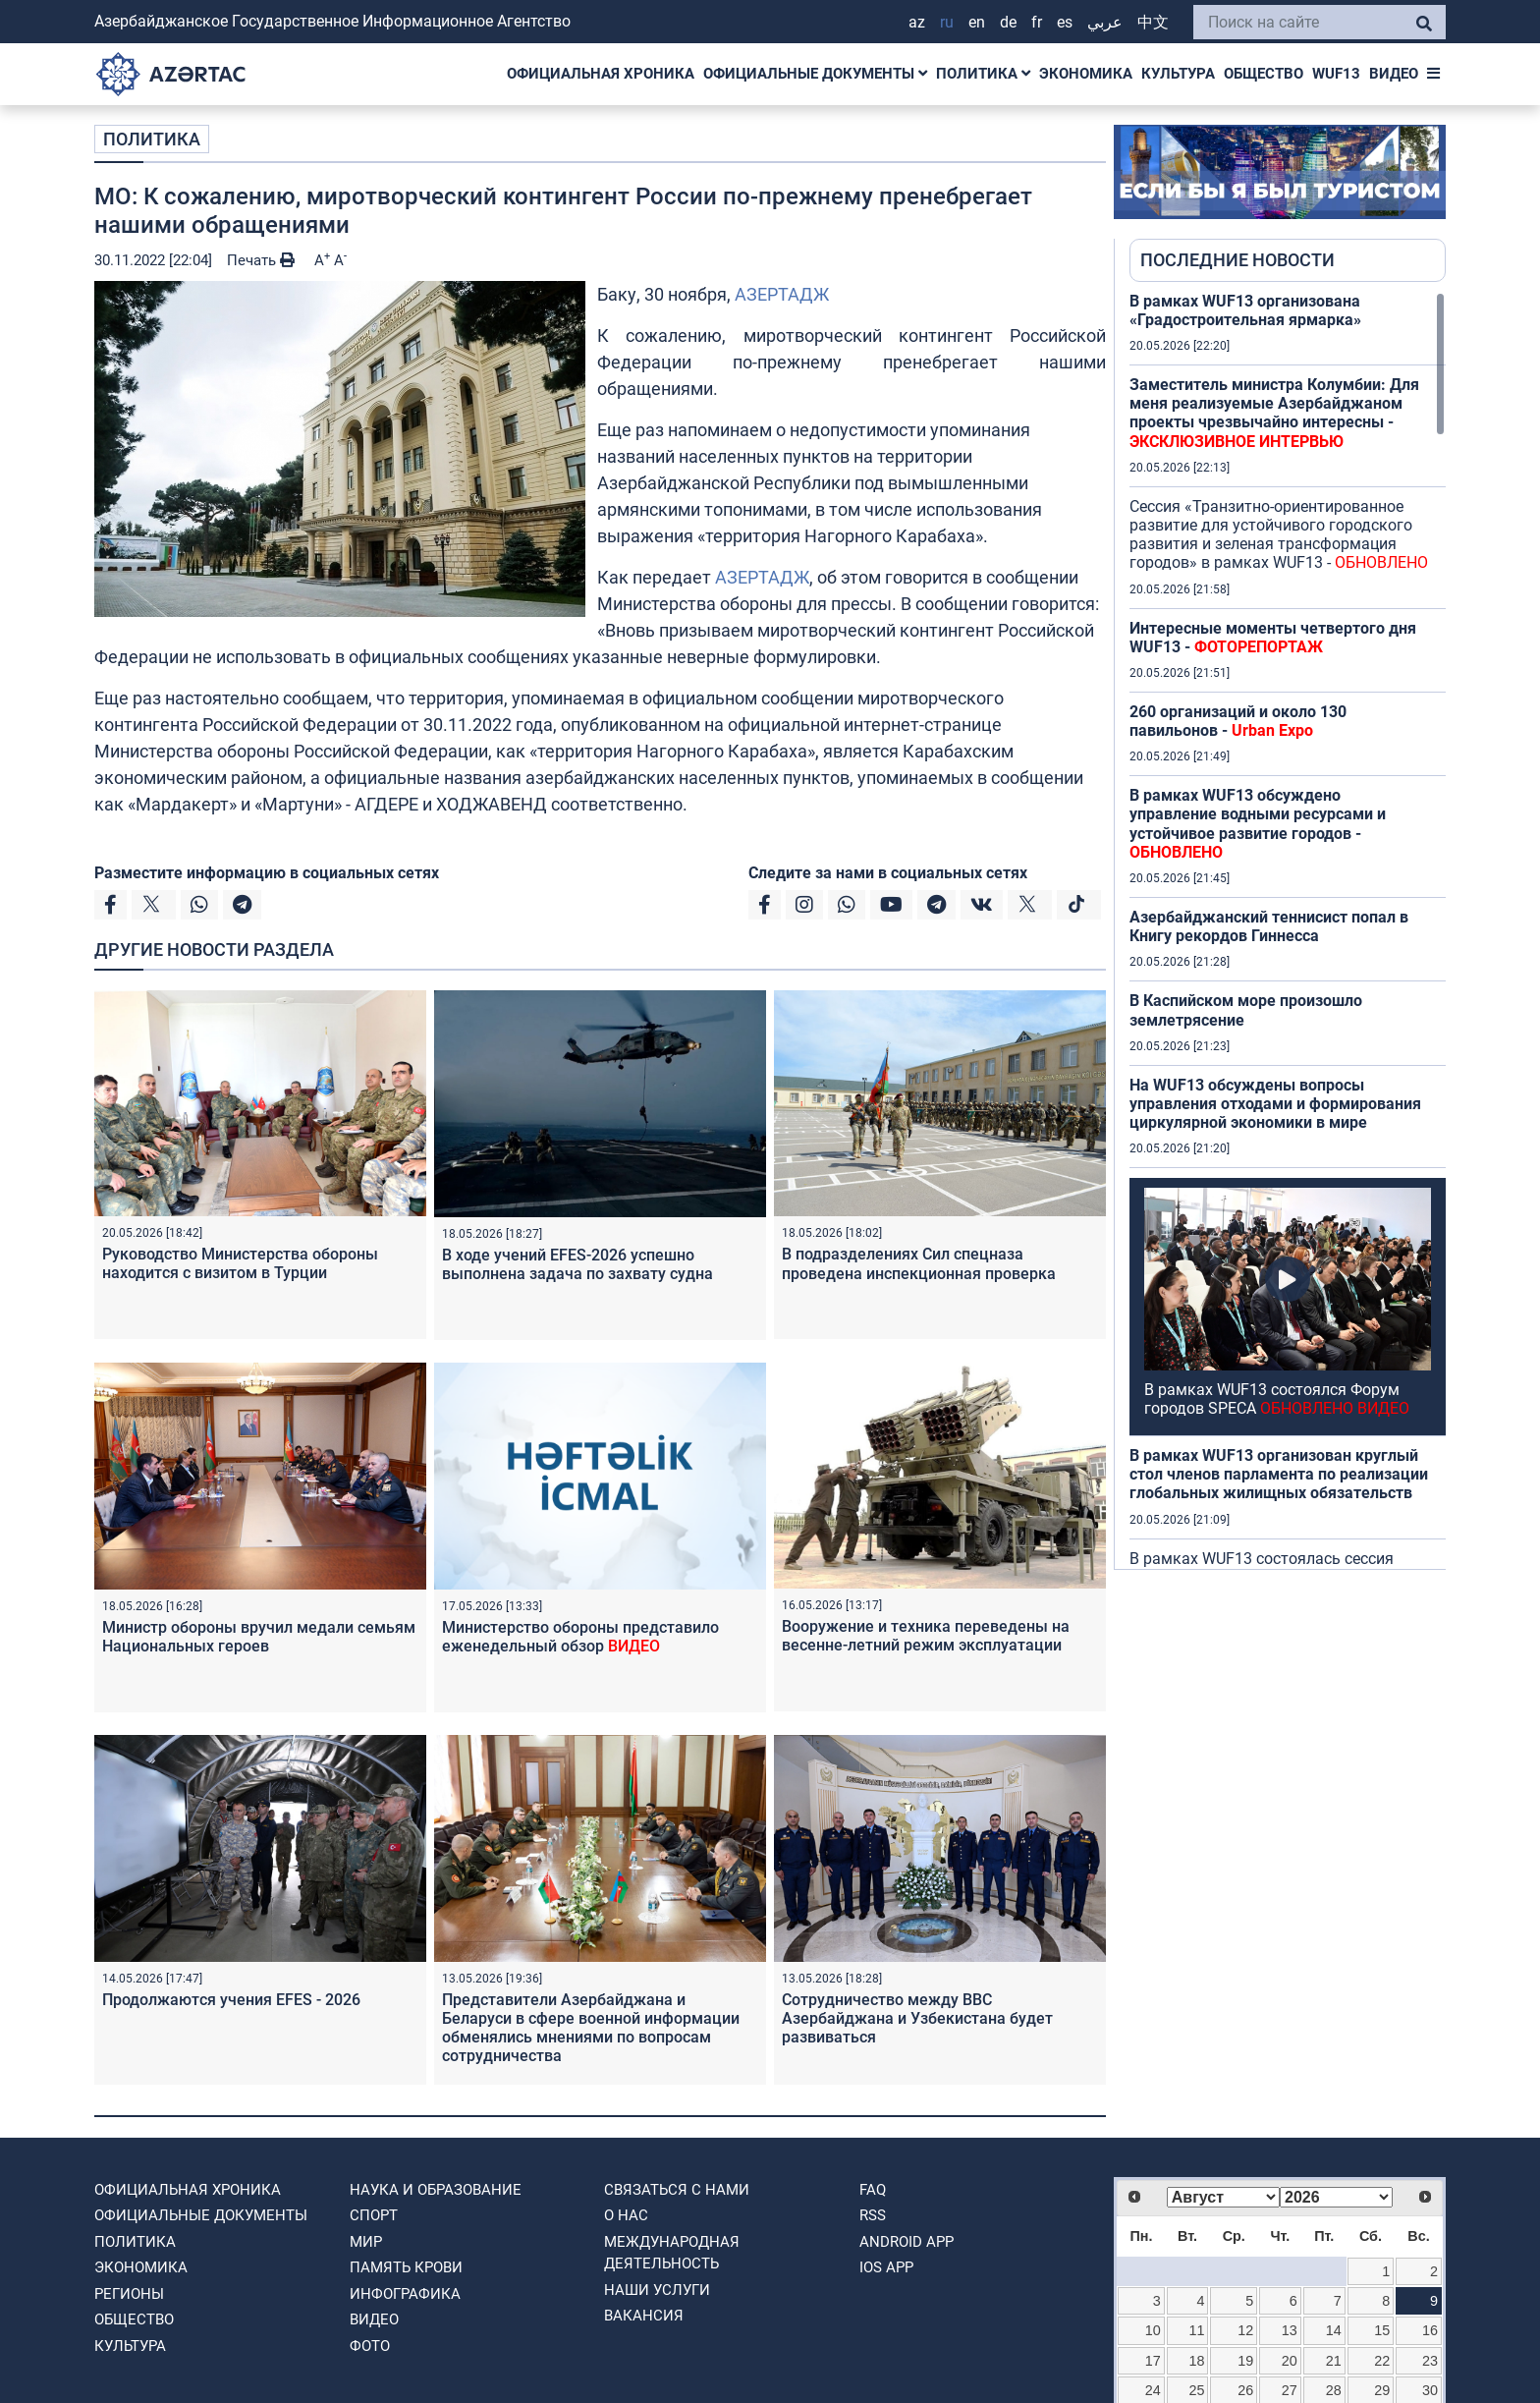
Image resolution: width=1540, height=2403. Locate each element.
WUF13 (1336, 74)
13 (1289, 2330)
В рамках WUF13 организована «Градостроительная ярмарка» (1245, 310)
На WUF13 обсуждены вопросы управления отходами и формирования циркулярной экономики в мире (1275, 1104)
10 (1153, 2330)
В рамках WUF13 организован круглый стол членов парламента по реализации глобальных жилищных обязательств (1278, 1474)
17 (1153, 2361)
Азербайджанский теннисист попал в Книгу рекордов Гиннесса (1268, 926)
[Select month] (1223, 2197)
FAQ (872, 2190)
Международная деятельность (672, 2253)
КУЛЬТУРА (1178, 74)
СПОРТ (374, 2215)
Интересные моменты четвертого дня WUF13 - (1272, 637)
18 (1197, 2361)
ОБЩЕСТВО (1263, 74)
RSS (872, 2215)
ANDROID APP (906, 2242)
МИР (366, 2242)
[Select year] (1336, 2197)
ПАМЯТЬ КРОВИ (406, 2267)
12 (1245, 2330)
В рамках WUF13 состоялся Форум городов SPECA (1276, 1399)
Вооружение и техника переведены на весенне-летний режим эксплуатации (926, 1635)
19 (1245, 2361)
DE (1008, 22)
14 (1334, 2330)
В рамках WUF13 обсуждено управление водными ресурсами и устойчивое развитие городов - (1257, 824)
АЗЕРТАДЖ (782, 294)
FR (1036, 22)
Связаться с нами (676, 2190)
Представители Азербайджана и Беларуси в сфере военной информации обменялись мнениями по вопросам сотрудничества (591, 2028)
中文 (1153, 22)
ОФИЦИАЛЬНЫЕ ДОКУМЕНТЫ (815, 74)
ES (1064, 22)
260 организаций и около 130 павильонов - (1238, 721)
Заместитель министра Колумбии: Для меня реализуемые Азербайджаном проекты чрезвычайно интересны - (1274, 413)
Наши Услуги (657, 2290)
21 (1334, 2361)
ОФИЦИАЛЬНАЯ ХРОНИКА (600, 74)
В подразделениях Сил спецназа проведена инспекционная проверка (919, 1263)
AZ (916, 22)
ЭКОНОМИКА (1085, 74)
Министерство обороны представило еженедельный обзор (580, 1636)
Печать (261, 260)
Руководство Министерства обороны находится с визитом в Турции (240, 1263)
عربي (1105, 22)
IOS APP (886, 2267)
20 (1289, 2361)
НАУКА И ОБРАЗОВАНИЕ (436, 2190)
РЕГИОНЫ (129, 2294)
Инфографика (405, 2294)
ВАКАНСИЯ (644, 2315)
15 (1382, 2330)
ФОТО (370, 2346)
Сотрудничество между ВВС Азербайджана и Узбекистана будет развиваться (917, 2018)
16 (1430, 2330)
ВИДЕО (1393, 74)
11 (1197, 2330)
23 (1430, 2361)
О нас (626, 2215)
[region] (1287, 930)
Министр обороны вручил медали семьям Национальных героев (258, 1636)
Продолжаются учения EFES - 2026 (231, 1999)
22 (1382, 2361)
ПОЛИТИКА (983, 74)
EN (976, 22)
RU (947, 22)
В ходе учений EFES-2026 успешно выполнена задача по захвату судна (577, 1264)
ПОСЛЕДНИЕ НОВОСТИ (1237, 260)
